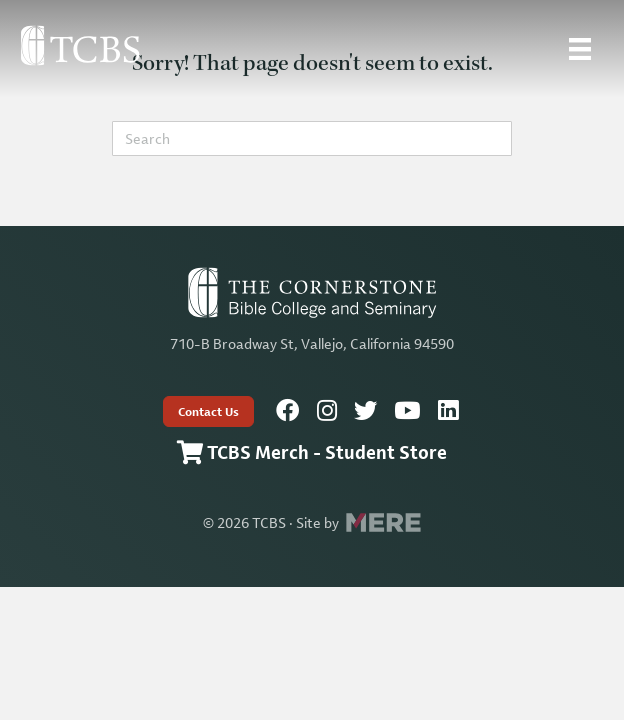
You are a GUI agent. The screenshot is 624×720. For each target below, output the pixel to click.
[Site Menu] (580, 49)
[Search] (312, 138)
